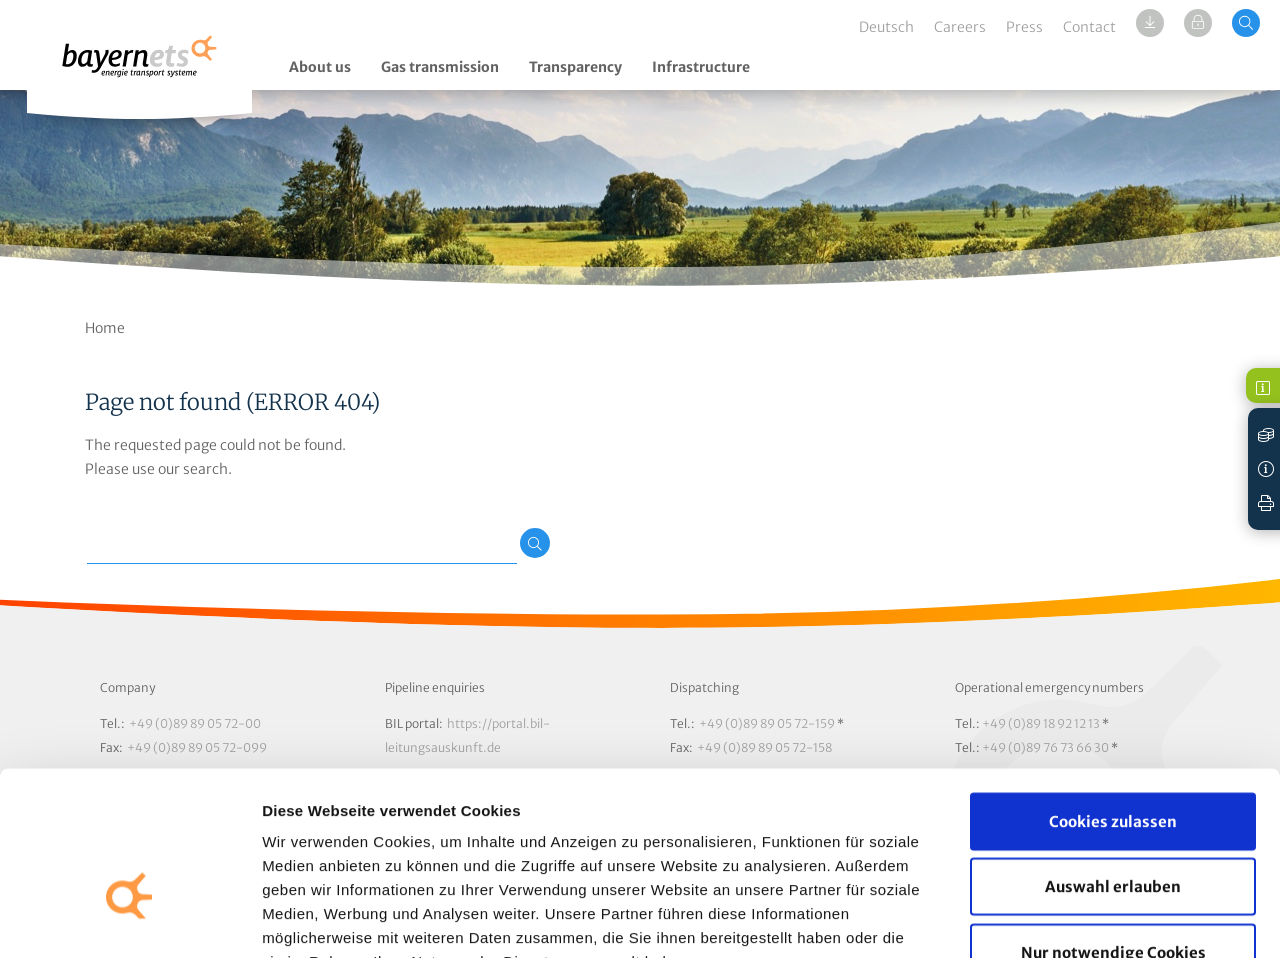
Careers (960, 27)
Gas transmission (440, 67)
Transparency (575, 67)
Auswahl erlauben (1113, 761)
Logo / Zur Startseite (139, 67)
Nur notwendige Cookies (1113, 826)
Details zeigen (1063, 918)
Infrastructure (701, 67)
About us (320, 67)
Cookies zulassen (1113, 695)
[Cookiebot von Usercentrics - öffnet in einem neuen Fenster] (129, 919)
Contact (1089, 27)
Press (1024, 27)
